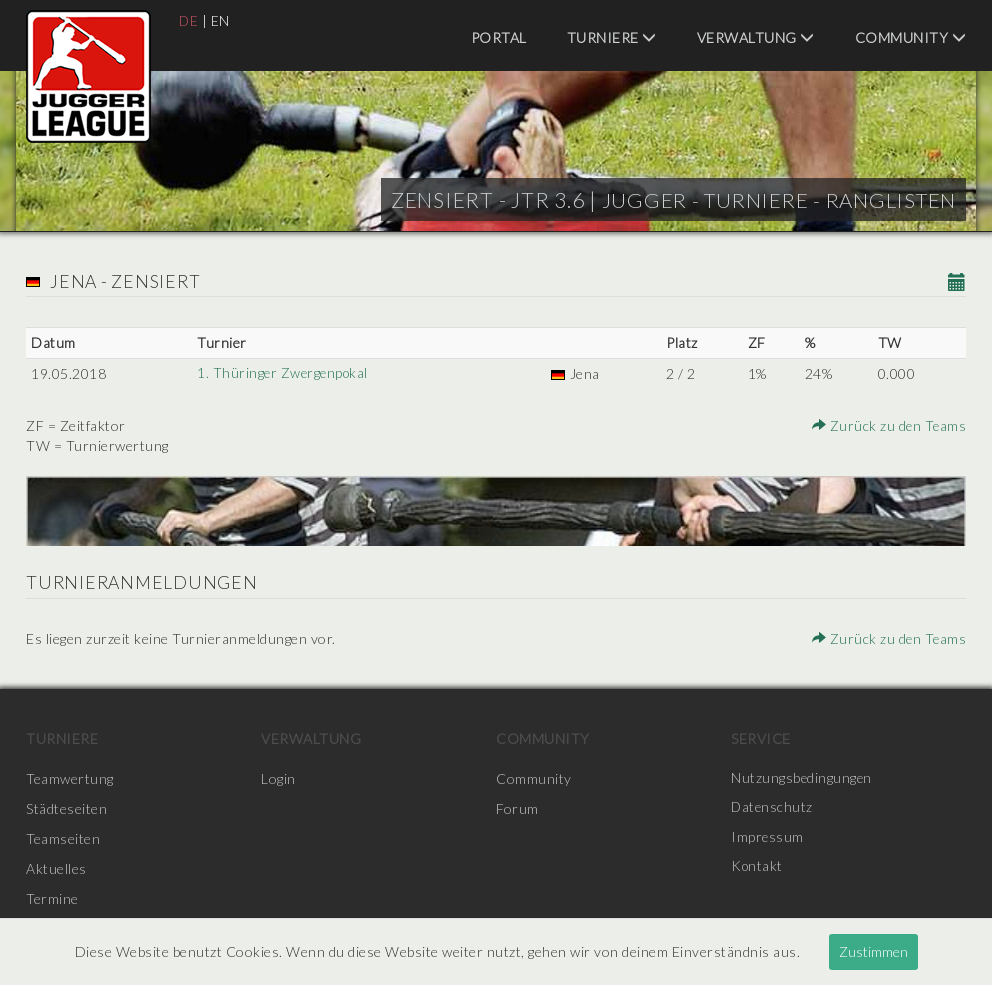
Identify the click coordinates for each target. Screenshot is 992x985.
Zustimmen (873, 951)
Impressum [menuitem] (768, 838)
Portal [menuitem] (499, 37)
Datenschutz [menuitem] (773, 808)
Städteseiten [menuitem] (66, 808)
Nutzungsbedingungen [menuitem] (802, 778)
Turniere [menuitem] (612, 37)
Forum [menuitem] (517, 808)
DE (189, 20)
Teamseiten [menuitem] (63, 838)
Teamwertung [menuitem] (70, 778)
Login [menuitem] (278, 778)
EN (221, 20)
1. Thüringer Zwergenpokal (284, 373)
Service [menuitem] (761, 738)
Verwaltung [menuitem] (756, 37)
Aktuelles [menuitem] (56, 868)
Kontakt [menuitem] (758, 868)
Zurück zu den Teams (889, 425)
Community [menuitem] (911, 37)
